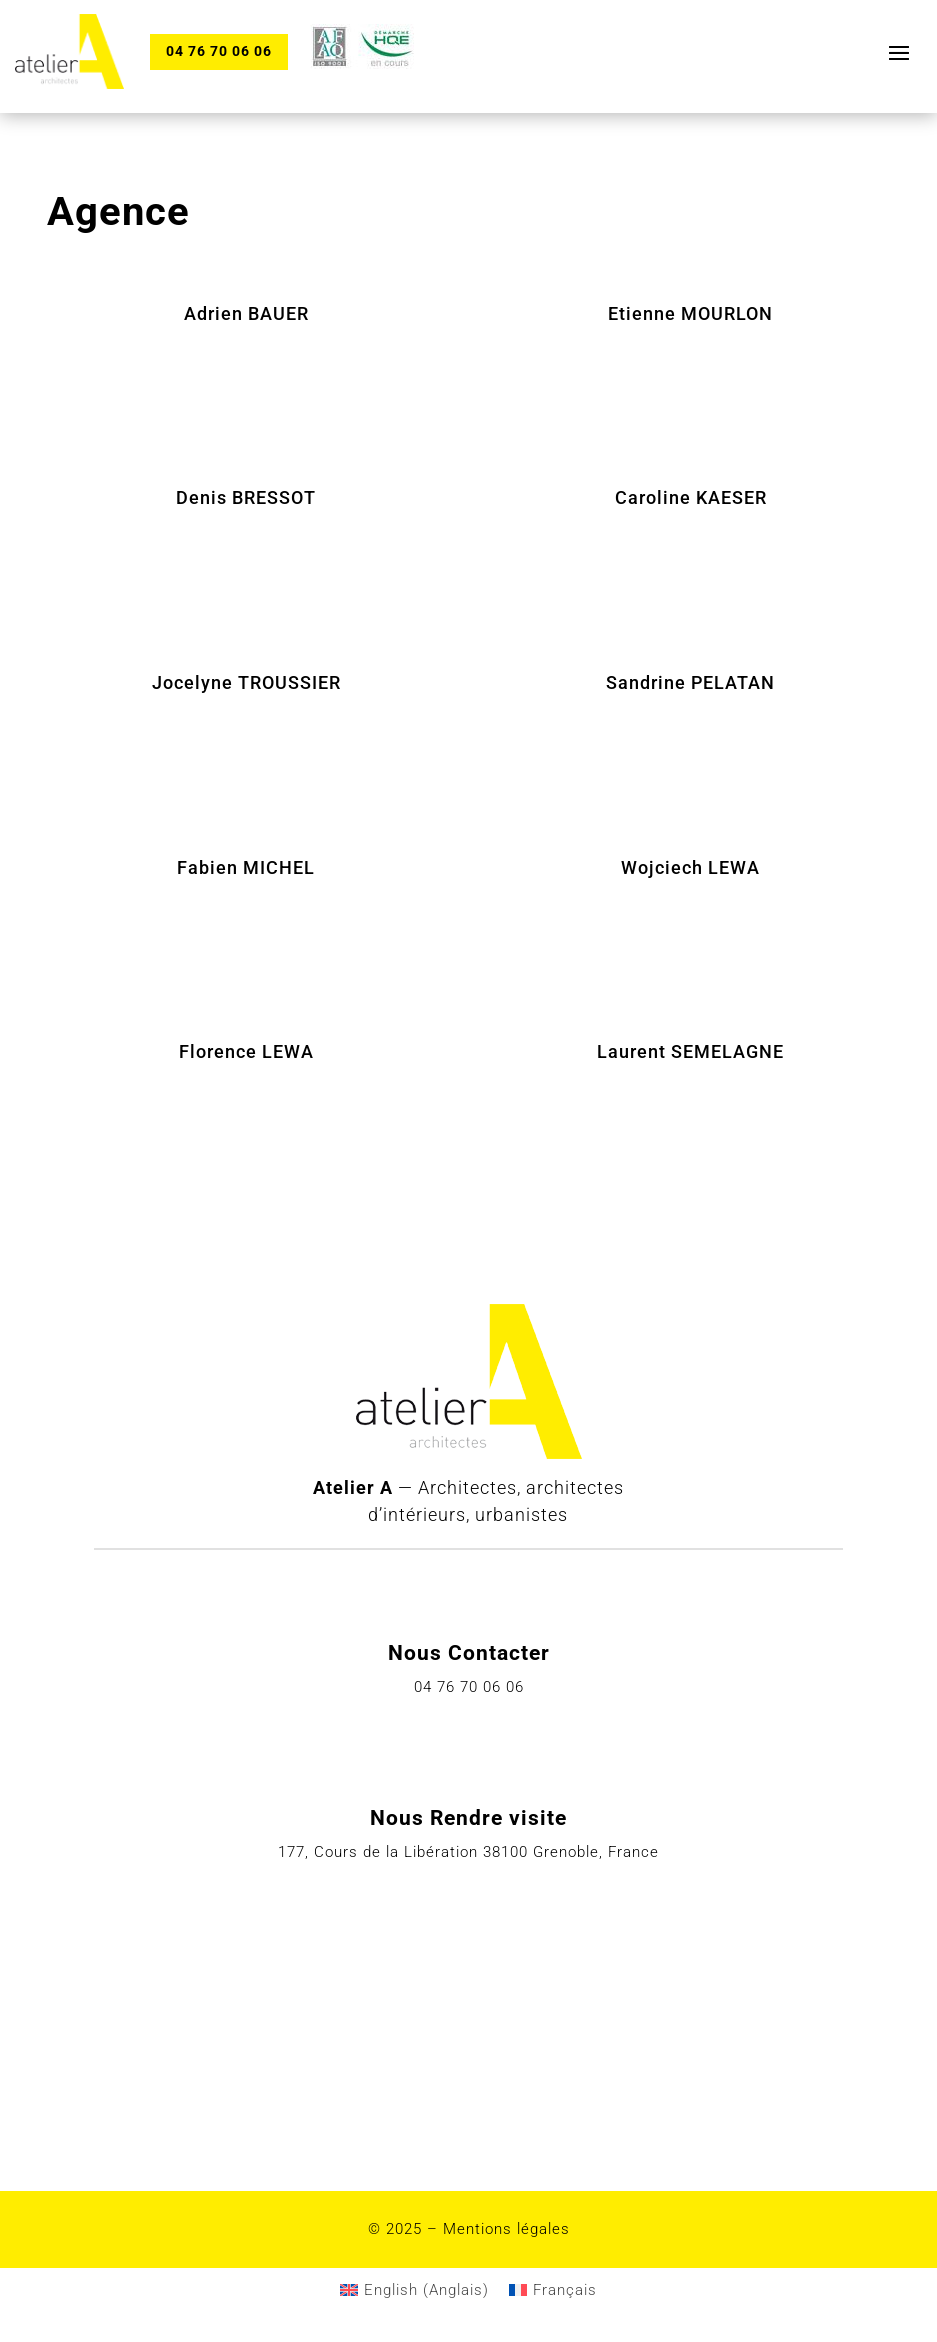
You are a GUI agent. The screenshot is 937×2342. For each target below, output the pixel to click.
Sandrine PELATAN (690, 682)
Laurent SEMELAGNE (690, 1051)
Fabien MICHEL (246, 867)
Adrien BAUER (246, 313)
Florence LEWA (246, 1051)
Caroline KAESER (691, 497)
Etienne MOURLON (690, 313)
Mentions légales (506, 2229)
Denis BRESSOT (246, 497)
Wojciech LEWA (690, 867)
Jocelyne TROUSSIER (246, 682)
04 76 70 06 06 (219, 51)
